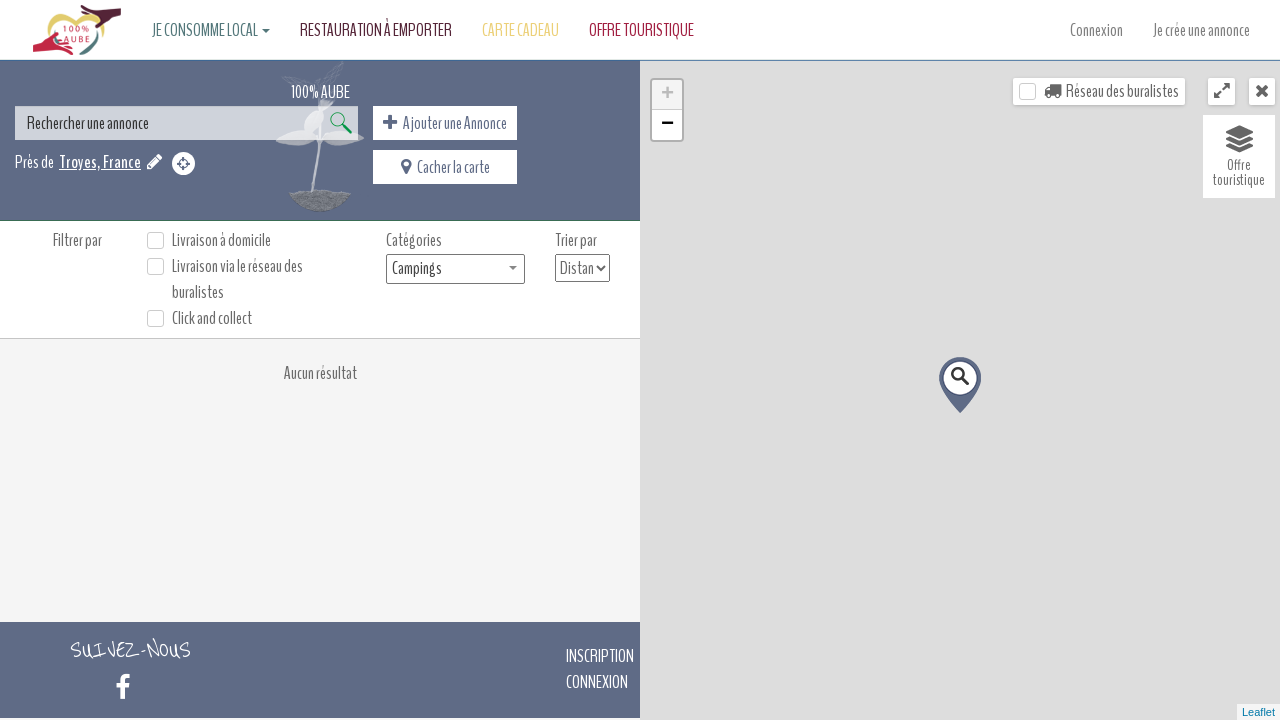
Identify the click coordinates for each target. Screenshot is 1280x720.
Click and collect (212, 318)
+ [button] (667, 95)
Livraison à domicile (221, 240)
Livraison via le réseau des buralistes (237, 279)
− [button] (667, 125)
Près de (34, 162)
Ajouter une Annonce (445, 123)
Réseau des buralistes (1111, 91)
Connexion (1096, 30)
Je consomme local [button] (211, 30)
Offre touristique (641, 30)
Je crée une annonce (1201, 30)
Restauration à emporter (376, 30)
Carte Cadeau (520, 30)
